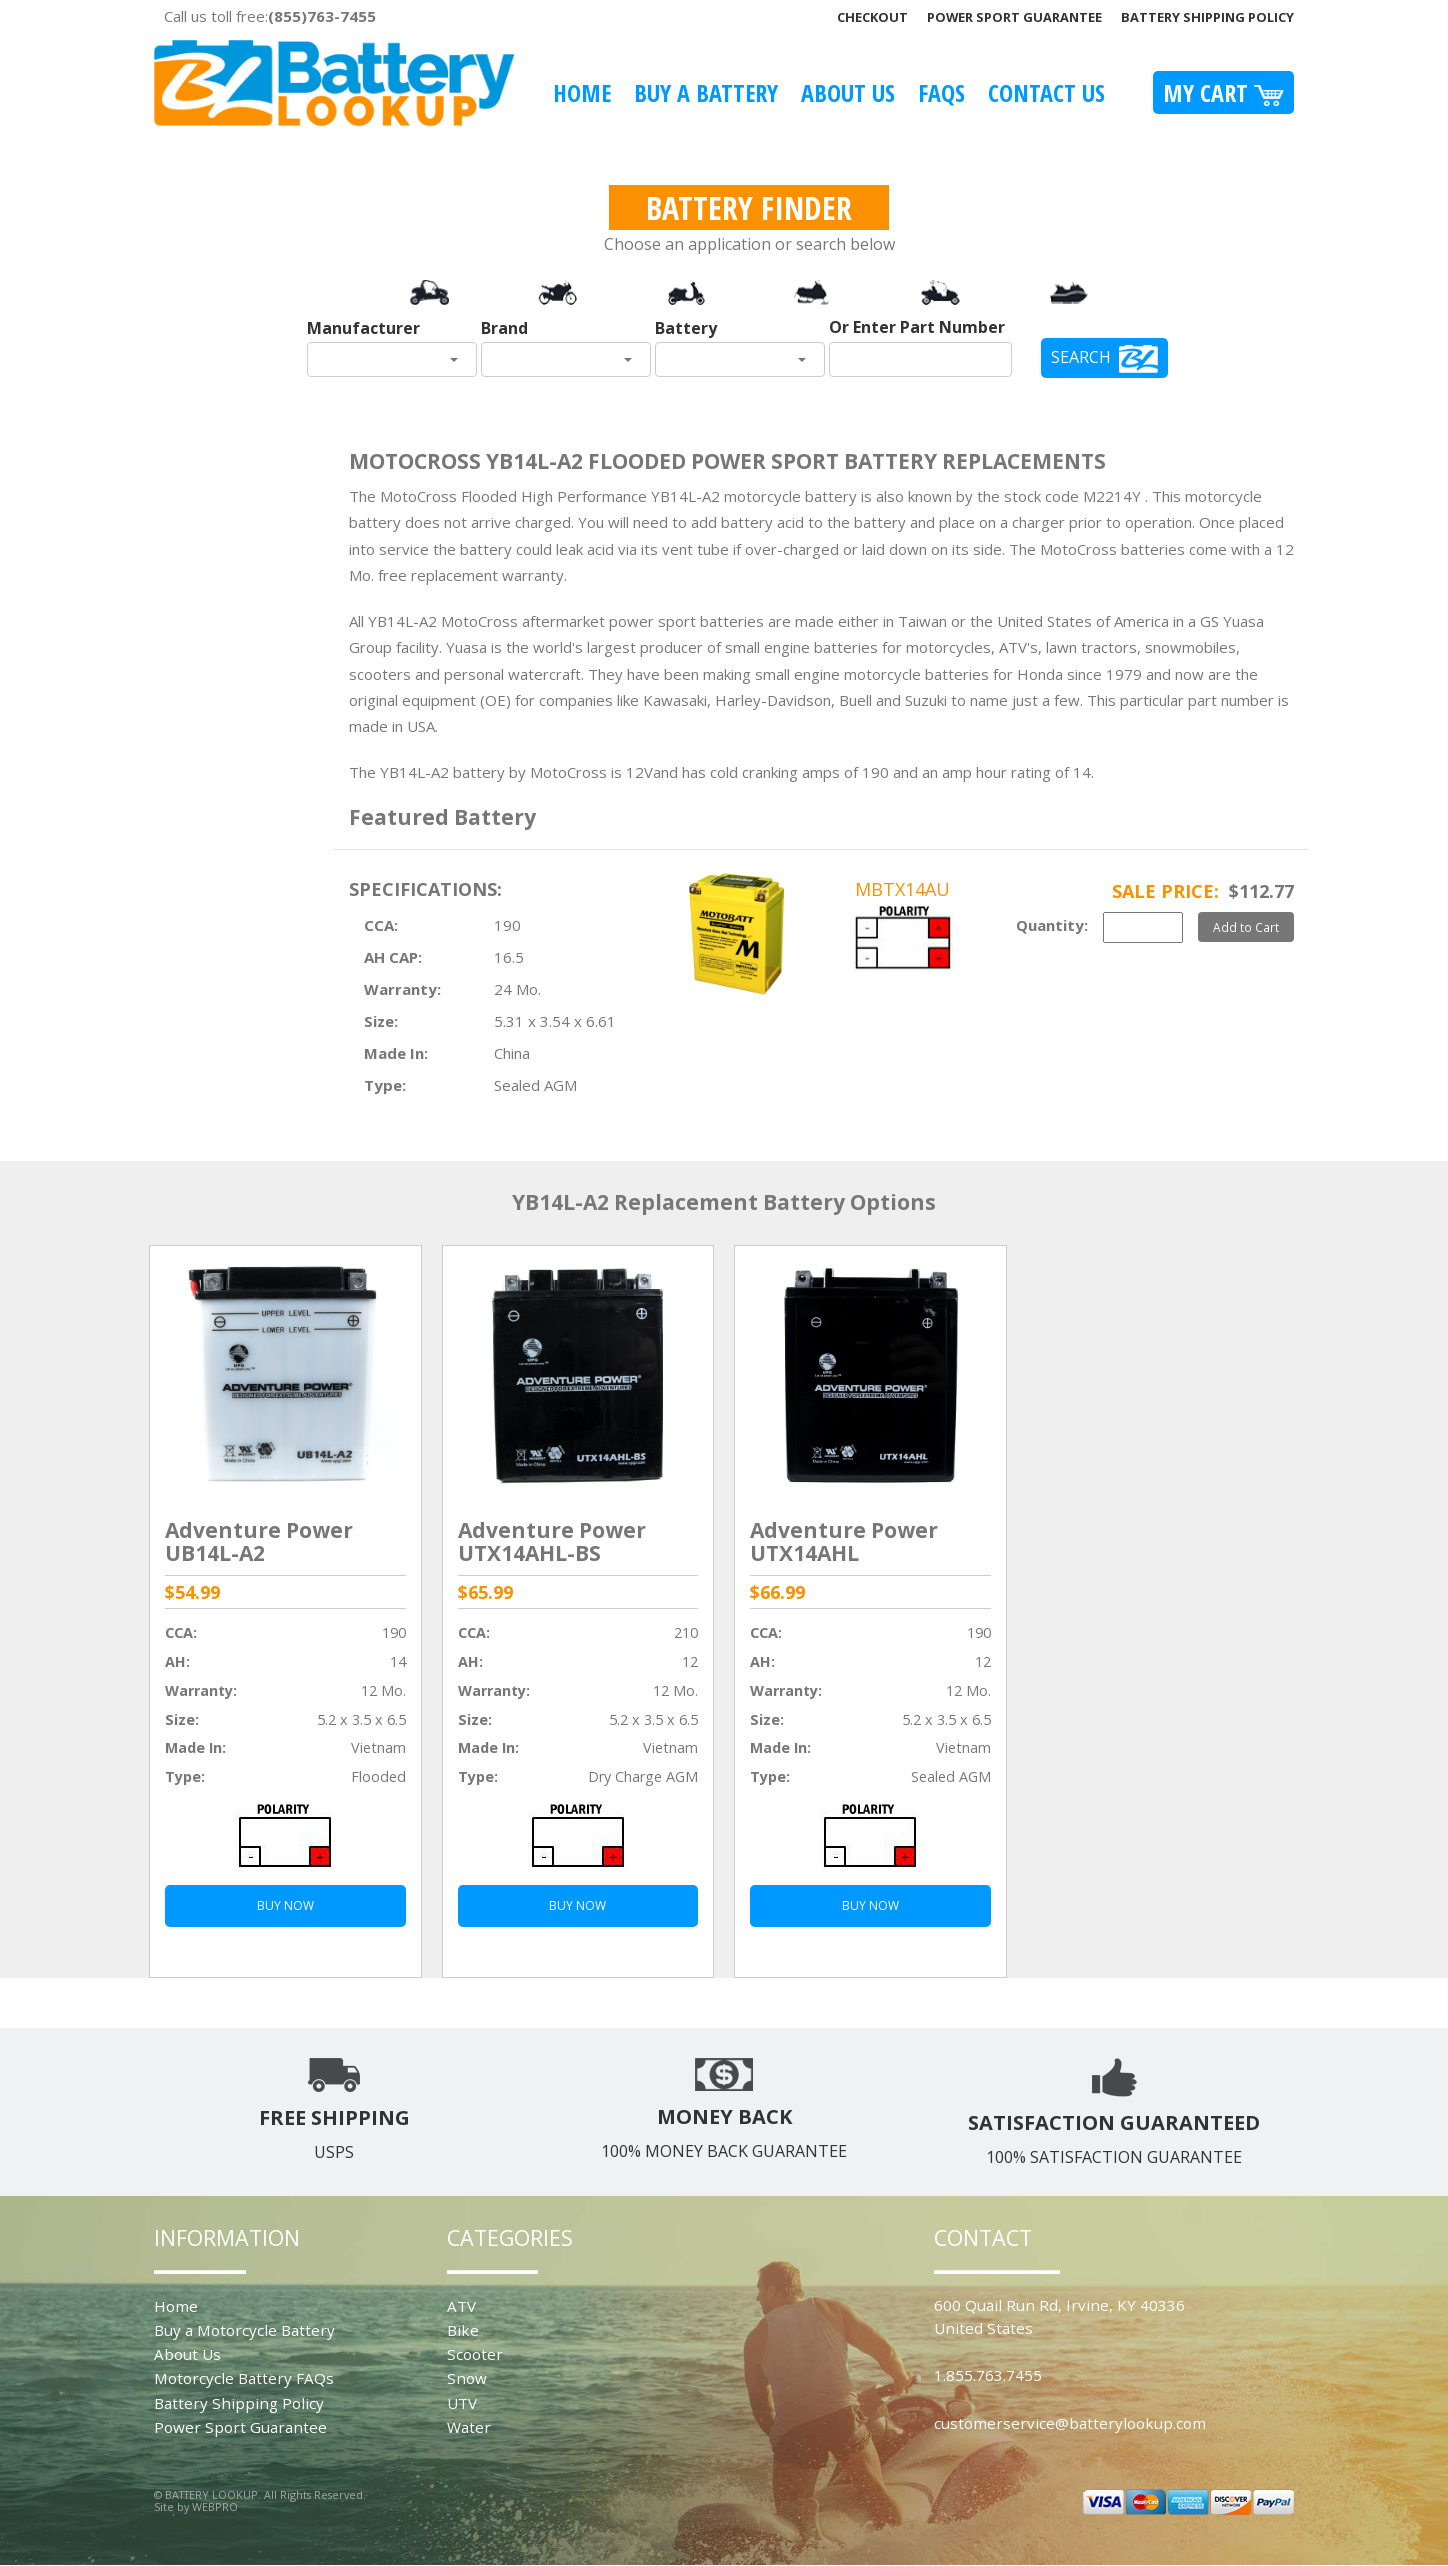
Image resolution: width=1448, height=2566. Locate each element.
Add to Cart (1246, 927)
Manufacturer (363, 328)
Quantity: (1052, 925)
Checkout (872, 17)
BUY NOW (285, 1905)
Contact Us (1046, 92)
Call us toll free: (270, 16)
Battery (686, 328)
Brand (504, 328)
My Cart (1223, 92)
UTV (462, 2403)
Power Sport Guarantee (1014, 17)
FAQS (941, 92)
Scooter (475, 2354)
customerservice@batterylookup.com (1070, 2423)
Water (469, 2427)
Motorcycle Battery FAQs (244, 2378)
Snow (467, 2378)
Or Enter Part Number (917, 327)
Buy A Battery (706, 92)
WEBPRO (215, 2506)
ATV (461, 2306)
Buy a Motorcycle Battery (244, 2330)
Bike (463, 2330)
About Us (848, 92)
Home (582, 92)
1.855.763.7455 (988, 2375)
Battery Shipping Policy (1207, 17)
